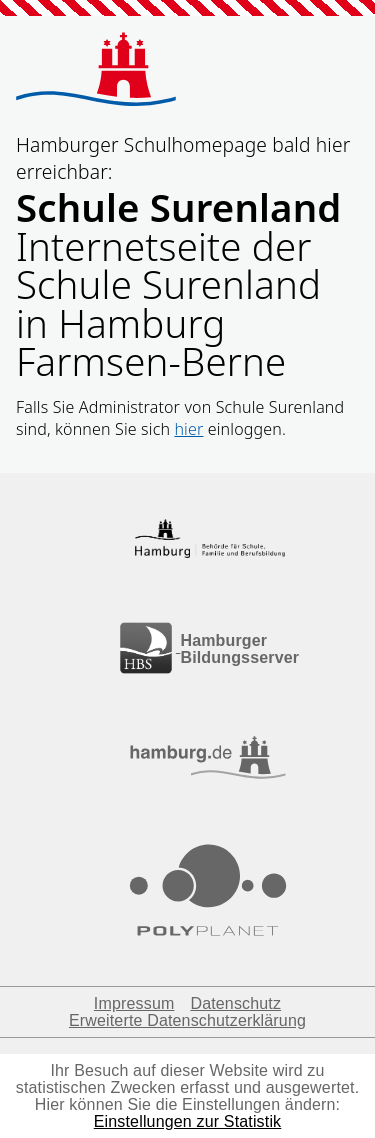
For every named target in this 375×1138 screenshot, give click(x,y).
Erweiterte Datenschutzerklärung (187, 1020)
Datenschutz (235, 1003)
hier (188, 429)
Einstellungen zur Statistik (188, 1121)
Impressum (134, 1003)
